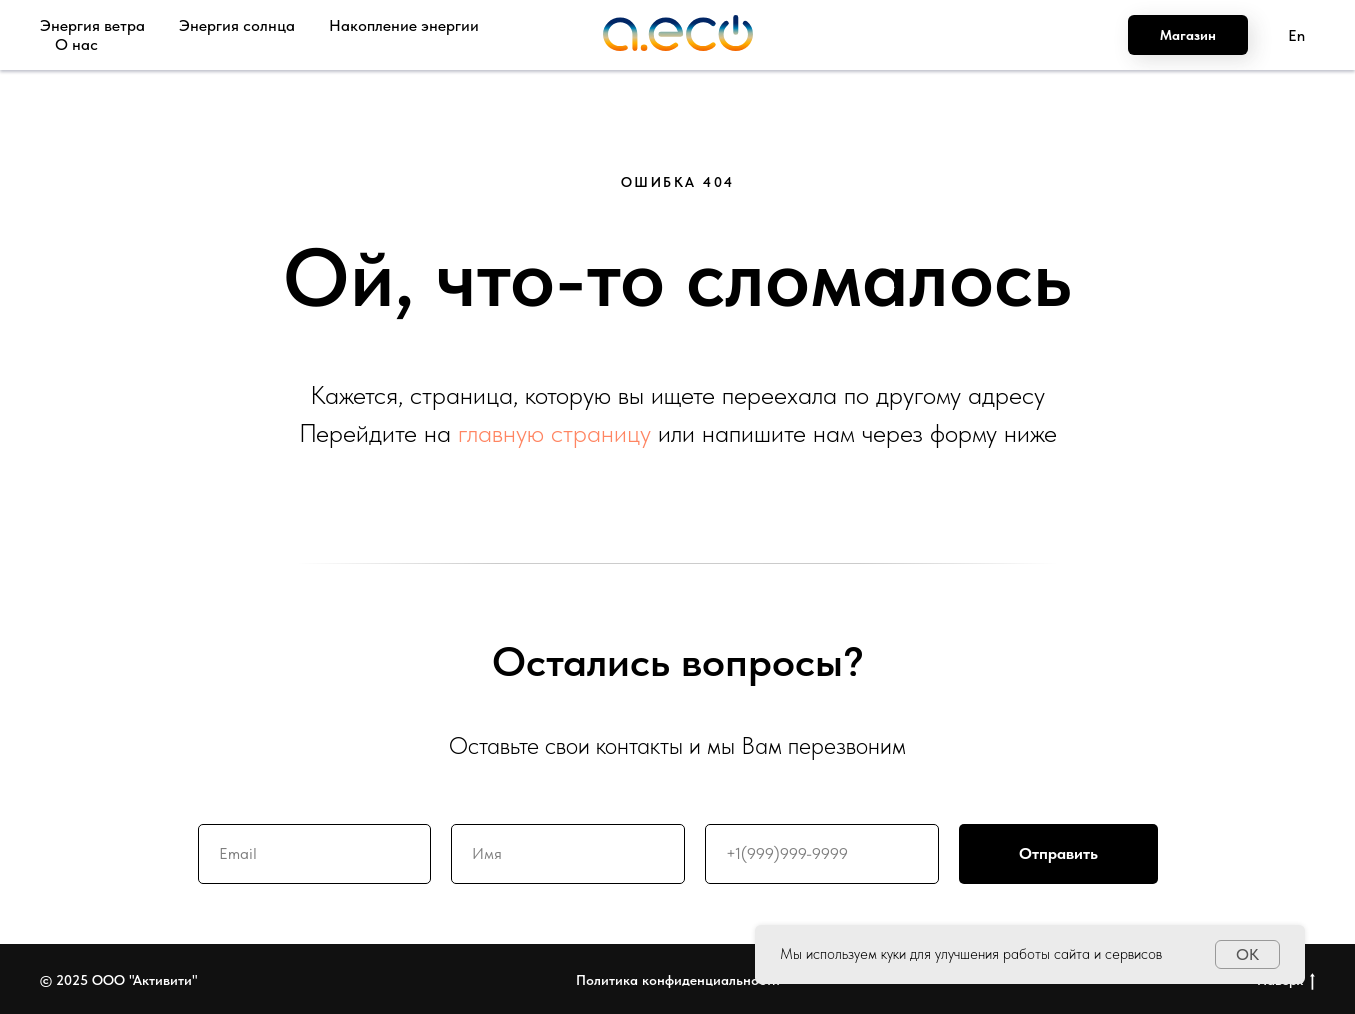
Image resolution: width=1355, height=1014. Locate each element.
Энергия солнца (237, 25)
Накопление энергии (404, 25)
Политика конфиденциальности (678, 980)
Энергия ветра (92, 25)
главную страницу (554, 432)
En (1296, 35)
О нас (76, 44)
